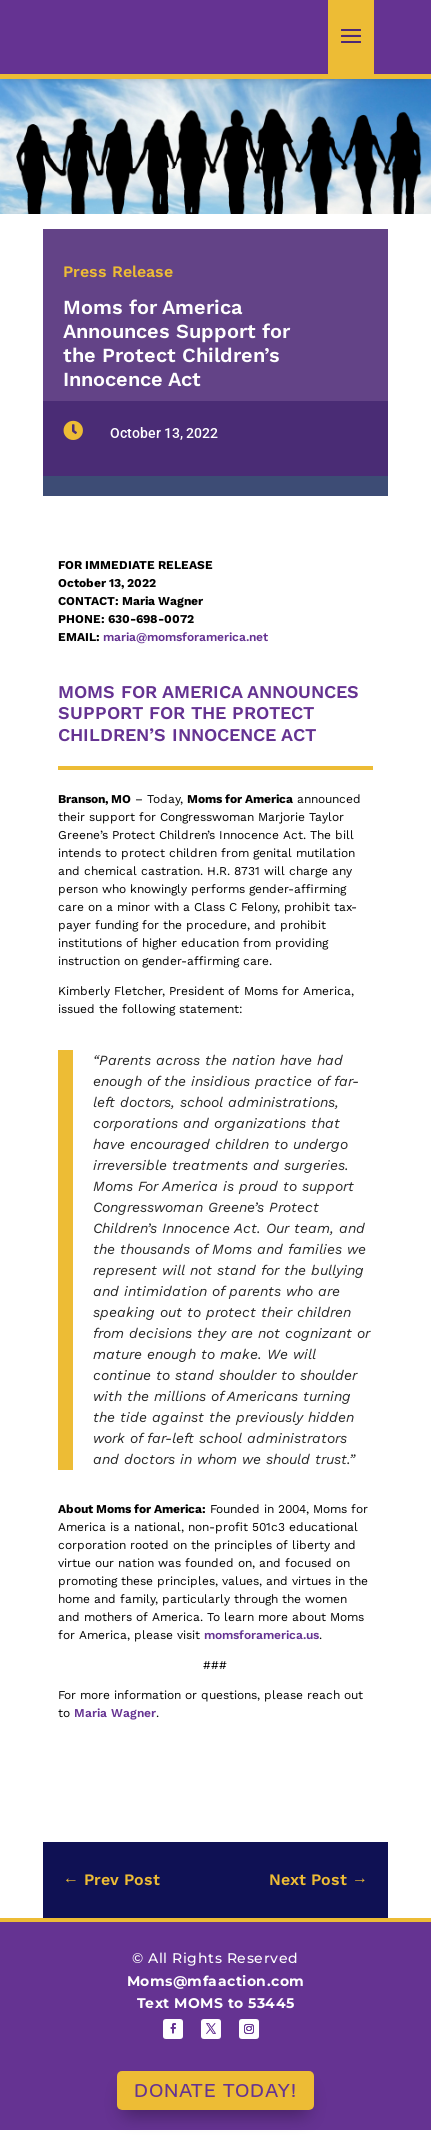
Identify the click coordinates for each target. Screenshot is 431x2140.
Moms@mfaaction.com (216, 1981)
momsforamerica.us (261, 1635)
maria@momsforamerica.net (185, 637)
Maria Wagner (115, 1713)
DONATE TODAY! (215, 2090)
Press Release (118, 271)
